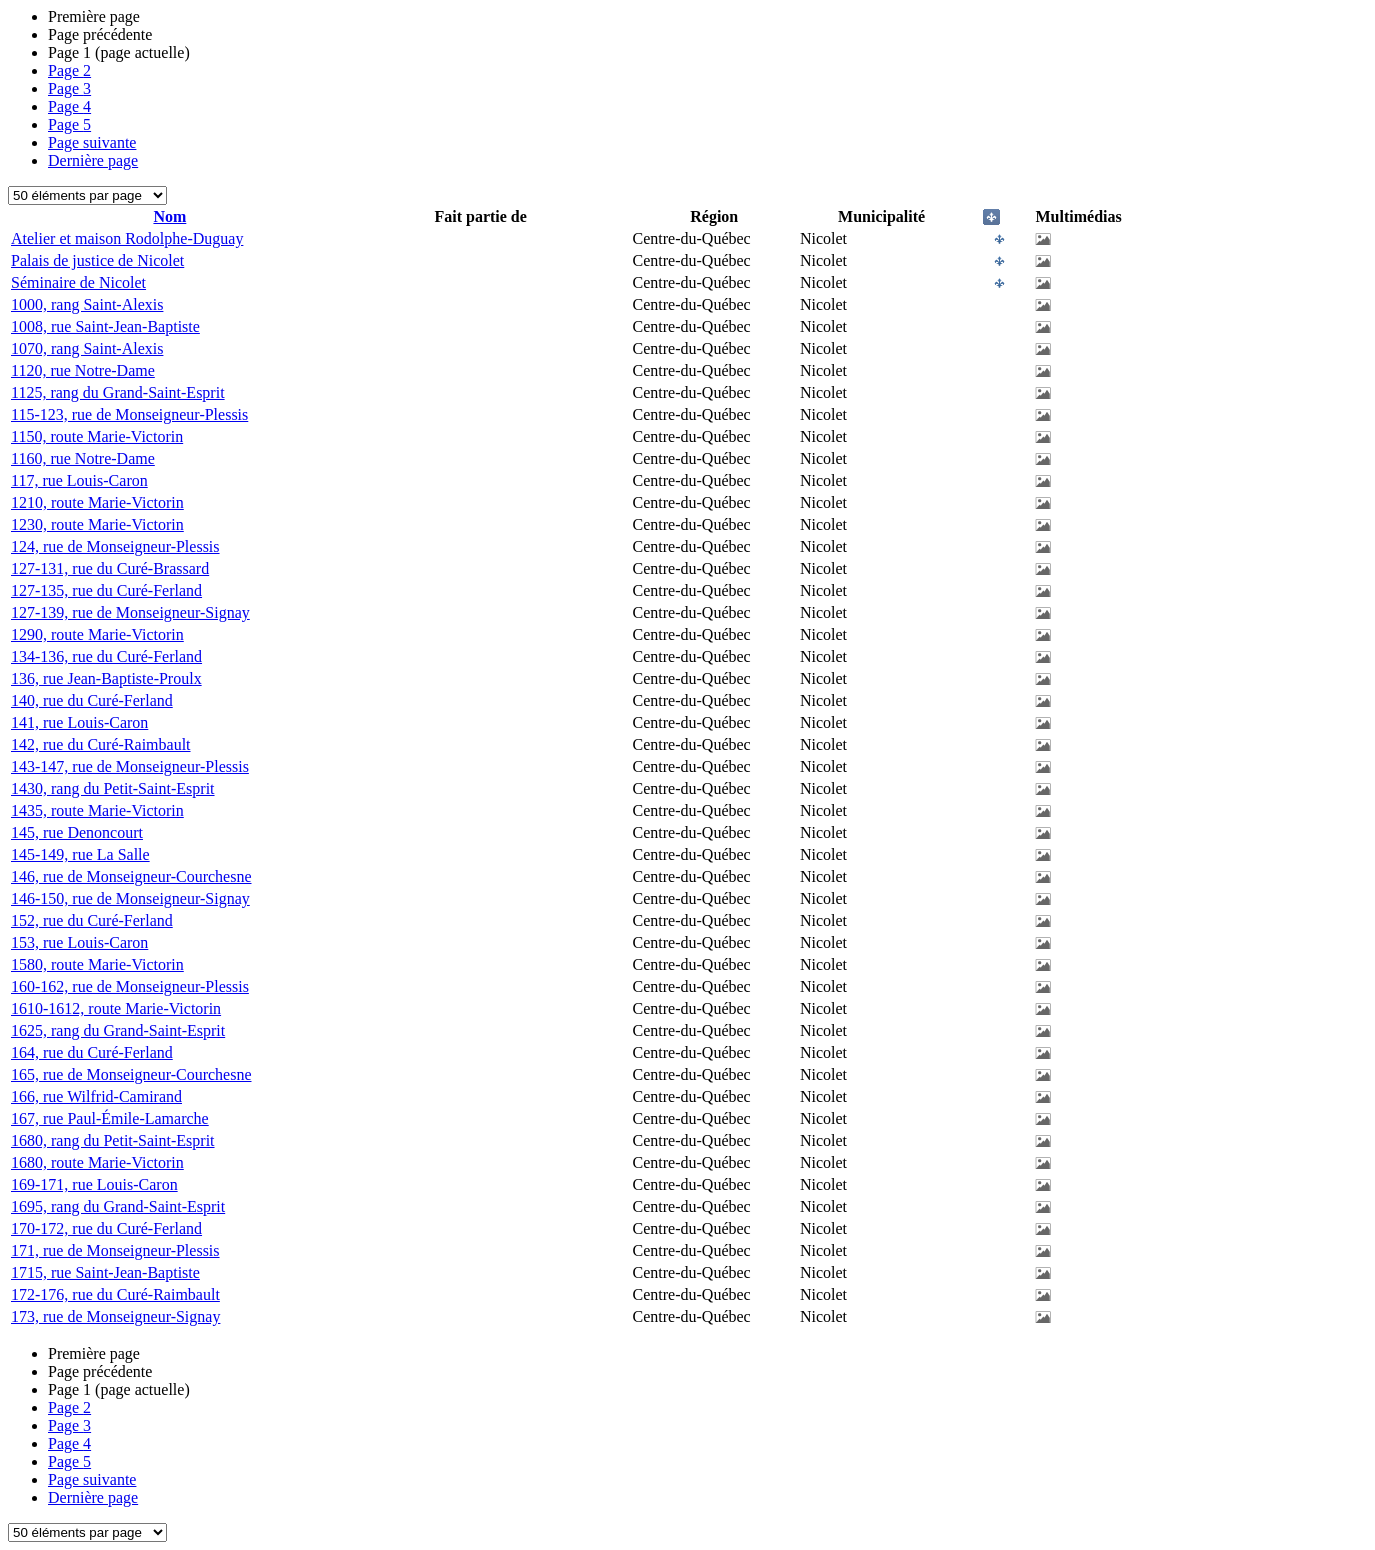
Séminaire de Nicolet (78, 282)
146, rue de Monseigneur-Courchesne (131, 876)
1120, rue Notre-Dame (83, 370)
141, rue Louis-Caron (79, 722)
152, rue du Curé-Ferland (92, 920)
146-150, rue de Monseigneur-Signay (130, 898)
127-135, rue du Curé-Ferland (106, 590)
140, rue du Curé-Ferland (92, 700)
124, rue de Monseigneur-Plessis (115, 546)
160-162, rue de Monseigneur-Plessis (130, 986)
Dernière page (93, 160)
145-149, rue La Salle (80, 854)
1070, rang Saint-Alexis (87, 348)
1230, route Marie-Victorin (97, 524)
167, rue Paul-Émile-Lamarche (110, 1118)
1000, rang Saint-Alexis (87, 304)
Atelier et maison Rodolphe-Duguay (127, 238)
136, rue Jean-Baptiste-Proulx (106, 678)
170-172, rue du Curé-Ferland (106, 1228)
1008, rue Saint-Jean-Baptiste (105, 326)
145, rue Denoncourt (77, 832)
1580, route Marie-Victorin (97, 964)
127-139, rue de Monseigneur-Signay (130, 612)
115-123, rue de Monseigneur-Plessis (129, 414)
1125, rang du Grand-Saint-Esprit (118, 392)
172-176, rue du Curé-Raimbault (115, 1294)
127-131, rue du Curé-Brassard (110, 568)
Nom (169, 216)
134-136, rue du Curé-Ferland (106, 656)
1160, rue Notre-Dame (83, 458)
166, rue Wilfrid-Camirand (96, 1096)
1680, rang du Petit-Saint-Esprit (113, 1140)
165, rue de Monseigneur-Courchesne (131, 1074)
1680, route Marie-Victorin (97, 1162)
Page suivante (92, 142)
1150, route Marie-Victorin (97, 436)
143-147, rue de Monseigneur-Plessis (130, 766)
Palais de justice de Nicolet (97, 260)
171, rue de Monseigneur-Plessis (115, 1250)
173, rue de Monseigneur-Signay (115, 1316)
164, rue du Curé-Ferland (92, 1052)
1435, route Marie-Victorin (97, 810)
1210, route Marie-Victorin (97, 502)
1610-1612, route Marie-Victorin (116, 1008)
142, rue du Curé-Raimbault (101, 744)
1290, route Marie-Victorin (97, 634)
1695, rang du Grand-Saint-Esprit (118, 1206)
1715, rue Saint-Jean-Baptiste (105, 1272)
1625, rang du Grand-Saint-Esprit (118, 1030)
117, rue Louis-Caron (79, 480)
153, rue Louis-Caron (79, 942)
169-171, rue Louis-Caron (94, 1184)
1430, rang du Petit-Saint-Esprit (113, 788)
